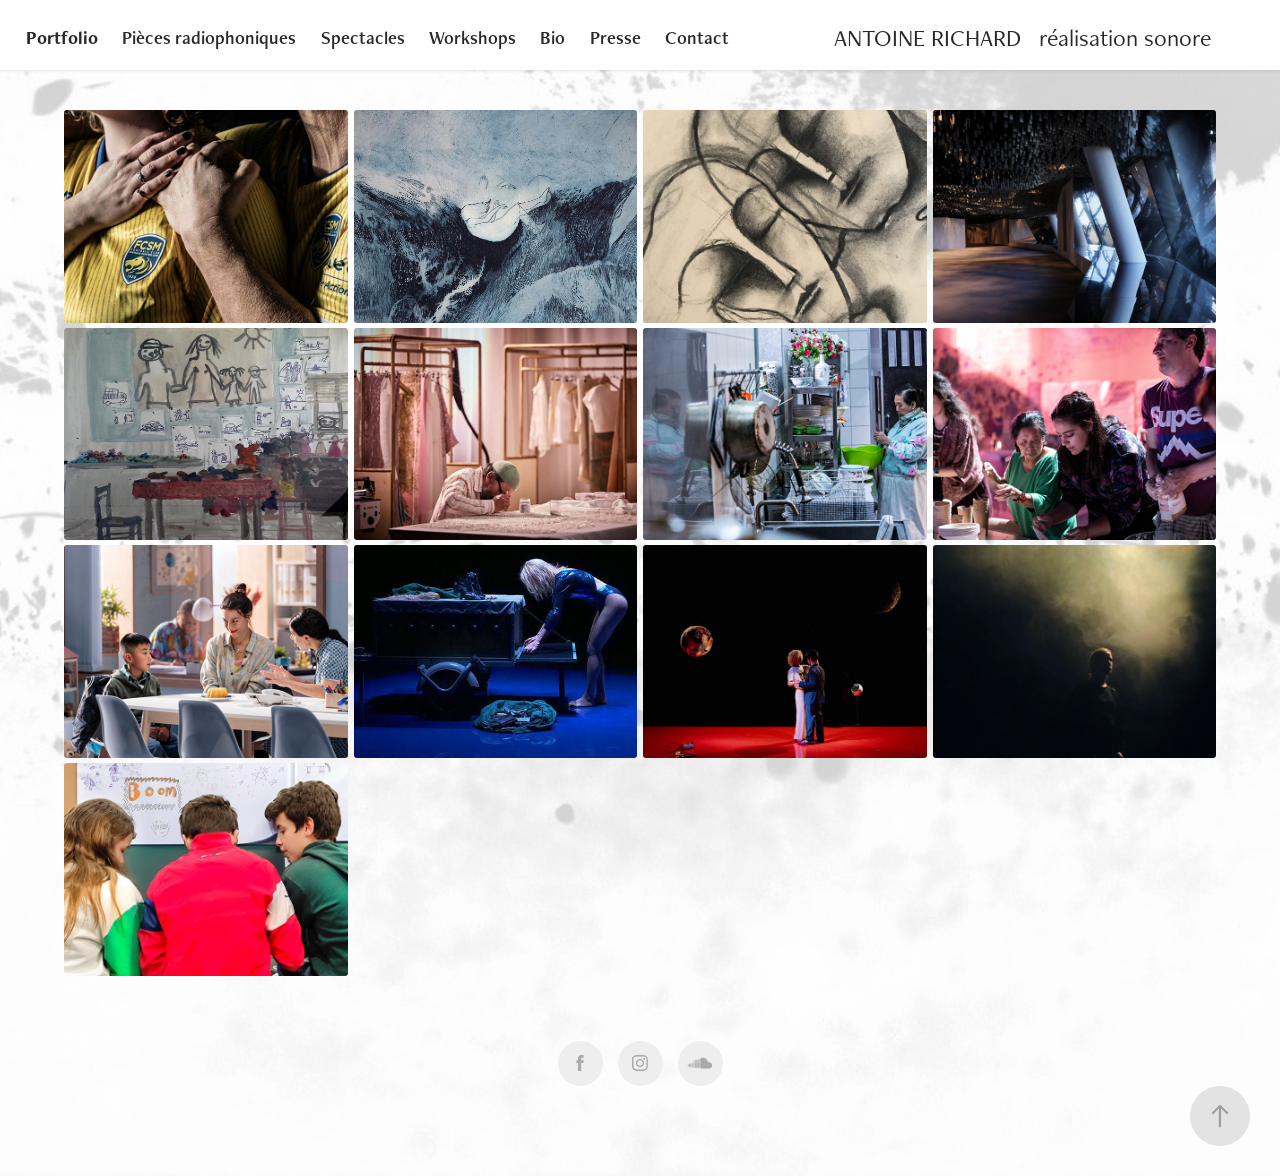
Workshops (472, 37)
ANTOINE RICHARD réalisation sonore (1022, 37)
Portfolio (62, 37)
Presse (615, 37)
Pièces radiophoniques (209, 37)
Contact (697, 37)
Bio (552, 37)
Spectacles (363, 37)
